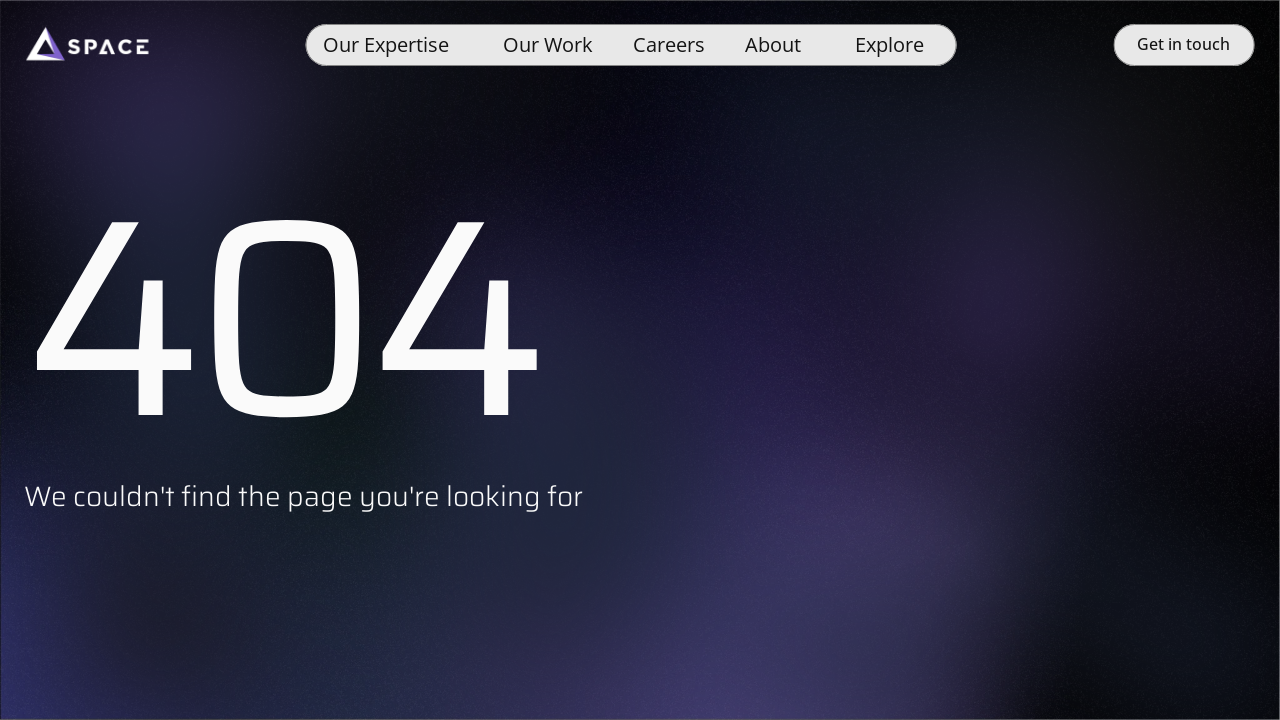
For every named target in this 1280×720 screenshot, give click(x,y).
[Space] (87, 45)
